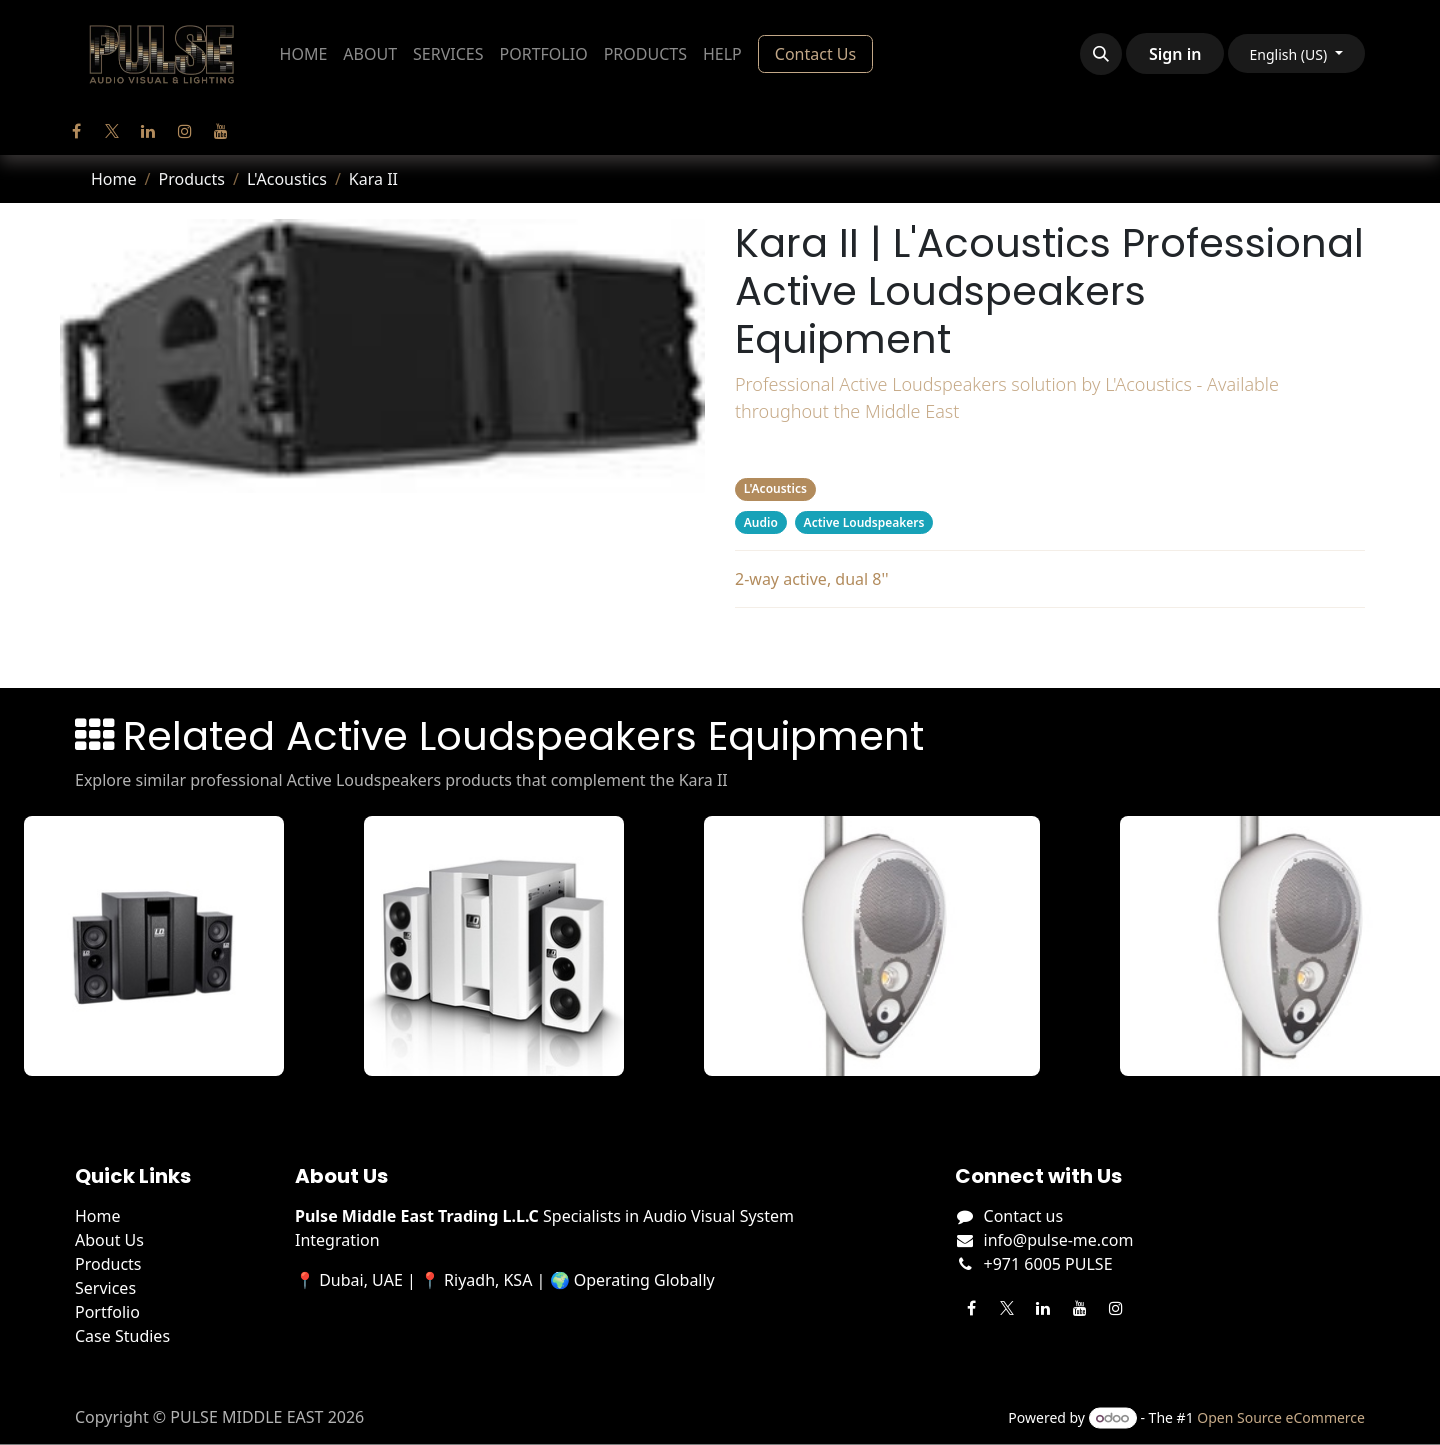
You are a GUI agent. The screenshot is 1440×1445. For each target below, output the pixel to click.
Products (191, 179)
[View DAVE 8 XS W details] (501, 946)
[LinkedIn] (148, 131)
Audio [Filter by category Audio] (761, 522)
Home (114, 179)
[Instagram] (185, 131)
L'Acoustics (287, 179)
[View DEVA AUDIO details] (879, 946)
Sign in (1175, 54)
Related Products (1049, 644)
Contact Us (815, 54)
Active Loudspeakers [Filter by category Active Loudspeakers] (864, 522)
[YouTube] (221, 131)
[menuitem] (304, 54)
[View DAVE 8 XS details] (161, 946)
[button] (1101, 54)
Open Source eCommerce (1281, 1417)
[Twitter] (112, 131)
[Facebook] (76, 131)
